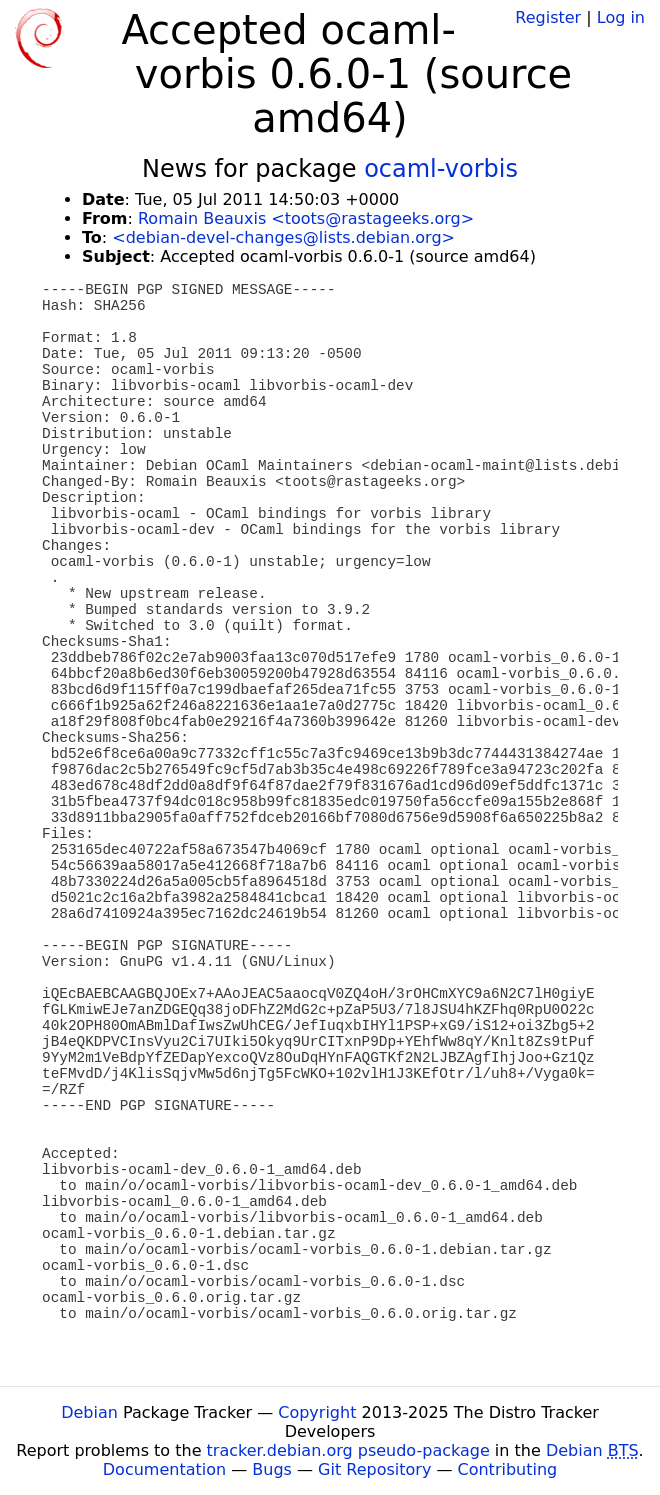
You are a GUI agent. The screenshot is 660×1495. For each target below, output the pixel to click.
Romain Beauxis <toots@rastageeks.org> (306, 218)
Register (548, 17)
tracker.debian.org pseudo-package (348, 1450)
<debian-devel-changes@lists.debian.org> (283, 237)
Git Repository (374, 1469)
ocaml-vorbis (441, 169)
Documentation (164, 1469)
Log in (621, 17)
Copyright (317, 1412)
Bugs (272, 1469)
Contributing (508, 1469)
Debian (89, 1412)
